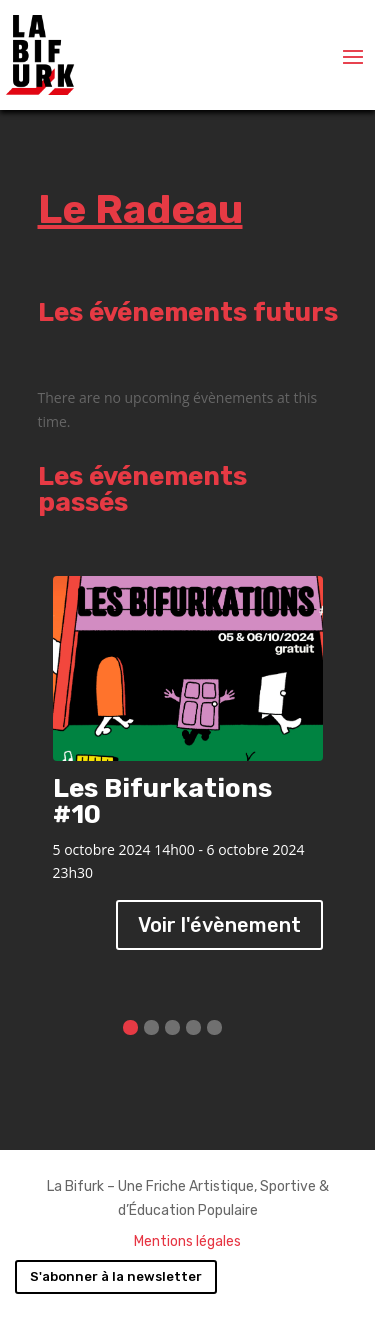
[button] (130, 1027)
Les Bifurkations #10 (162, 801)
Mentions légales (187, 1241)
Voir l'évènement (219, 925)
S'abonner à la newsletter (116, 1276)
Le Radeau (140, 209)
